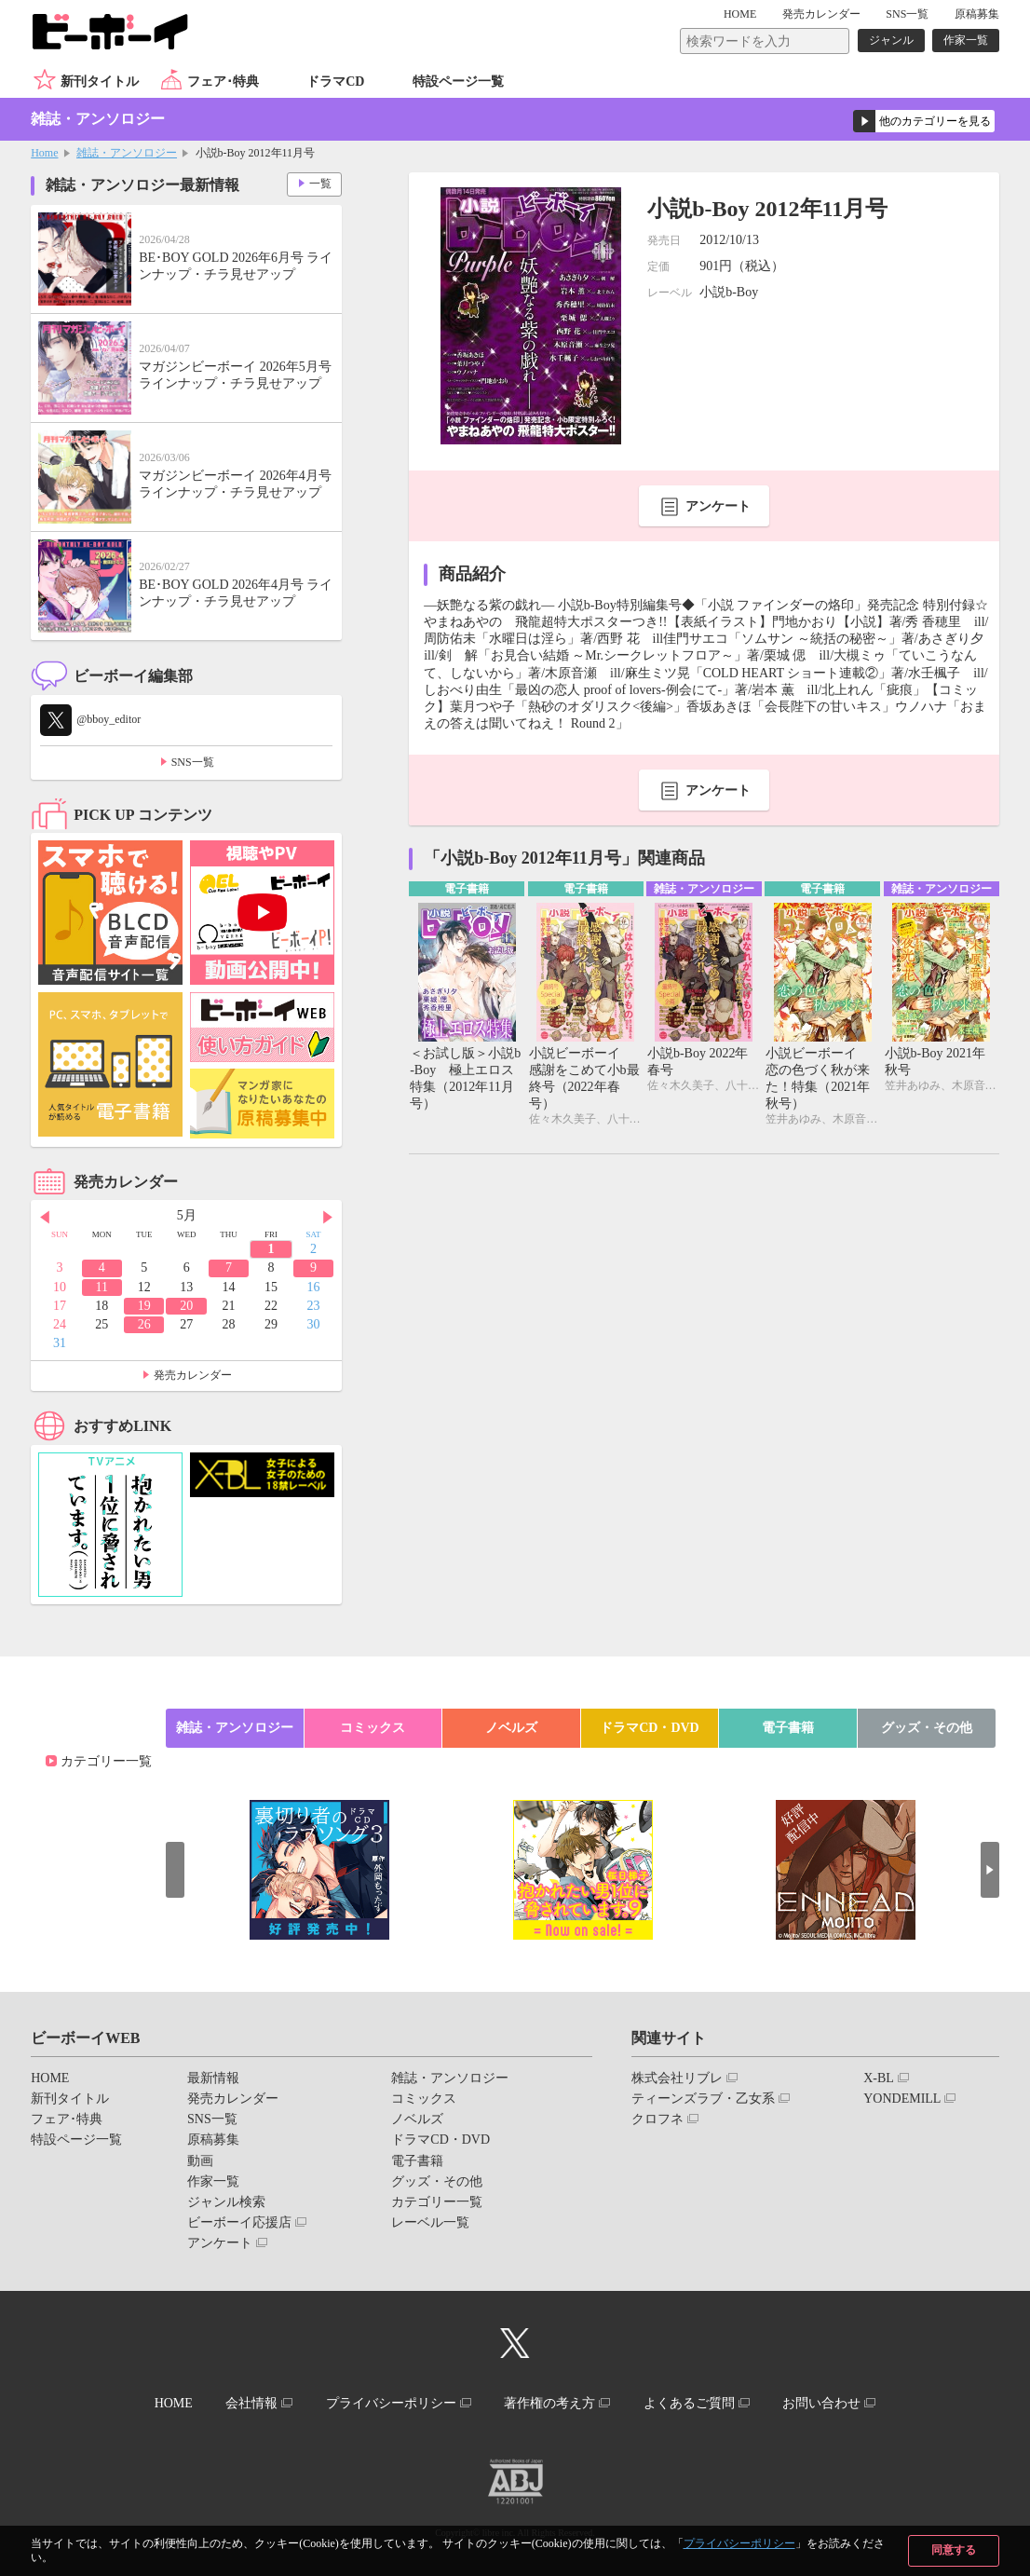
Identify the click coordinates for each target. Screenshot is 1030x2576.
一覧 (320, 183)
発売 (821, 13)
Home (44, 152)
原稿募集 (977, 13)
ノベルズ (511, 1728)
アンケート (718, 506)
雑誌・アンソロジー (126, 152)
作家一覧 (965, 40)
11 (102, 1287)
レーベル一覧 (430, 2222)
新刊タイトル (100, 82)
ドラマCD (335, 82)
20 (186, 1306)
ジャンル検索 (226, 2202)
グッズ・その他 (926, 1728)
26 (144, 1324)
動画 (200, 2161)
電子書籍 (788, 1728)
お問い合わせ (821, 2403)
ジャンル (891, 40)
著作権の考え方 (549, 2403)
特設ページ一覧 (458, 82)
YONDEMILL (902, 2099)
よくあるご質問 (689, 2403)
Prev (45, 1217)
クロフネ (657, 2119)
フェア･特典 (223, 82)
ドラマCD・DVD (649, 1728)
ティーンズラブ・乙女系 (703, 2099)
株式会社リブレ (677, 2078)
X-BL (878, 2078)
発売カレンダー (193, 1375)
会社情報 (251, 2403)
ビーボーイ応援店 (239, 2222)
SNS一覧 (907, 13)
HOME (740, 13)
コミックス (372, 1728)
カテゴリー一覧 (106, 1761)
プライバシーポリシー (739, 2543)
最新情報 (213, 2078)
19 (144, 1306)
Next (328, 1217)
